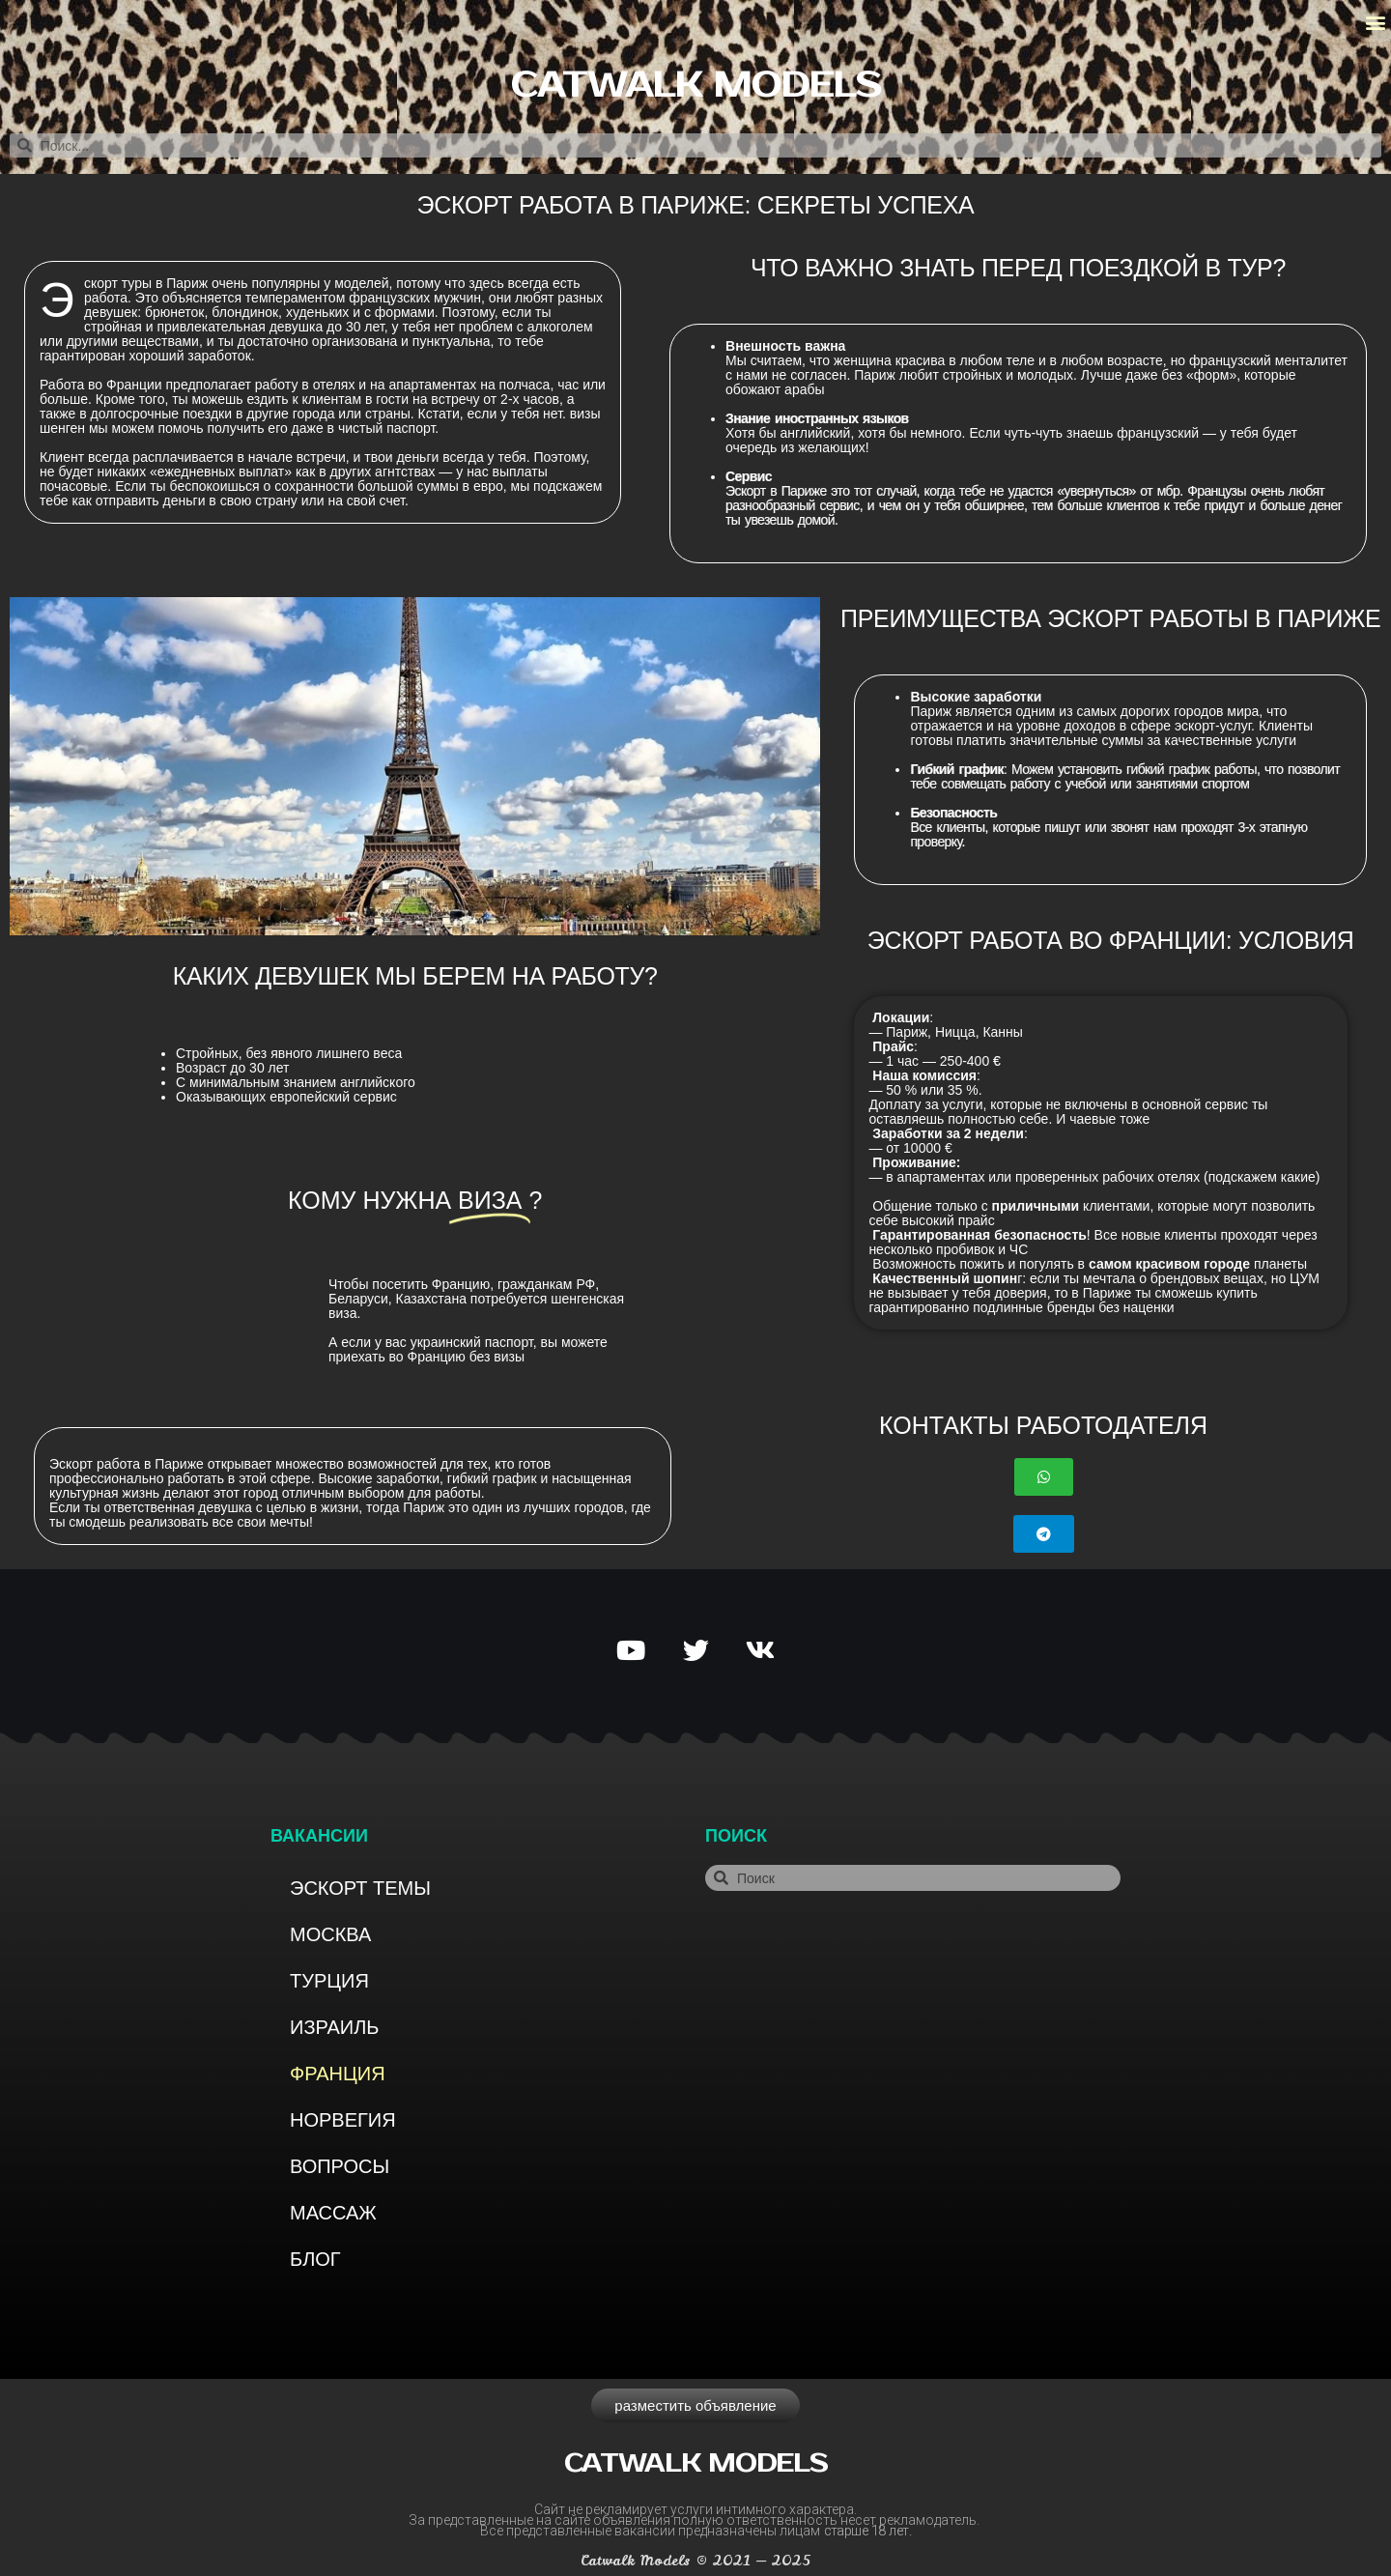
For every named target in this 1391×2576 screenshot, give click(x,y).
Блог (315, 2259)
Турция (329, 1980)
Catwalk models (695, 85)
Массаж (333, 2212)
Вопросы (339, 2166)
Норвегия (343, 2120)
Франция (337, 2073)
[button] (1375, 23)
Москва (330, 1934)
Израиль (334, 2027)
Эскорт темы (360, 1888)
